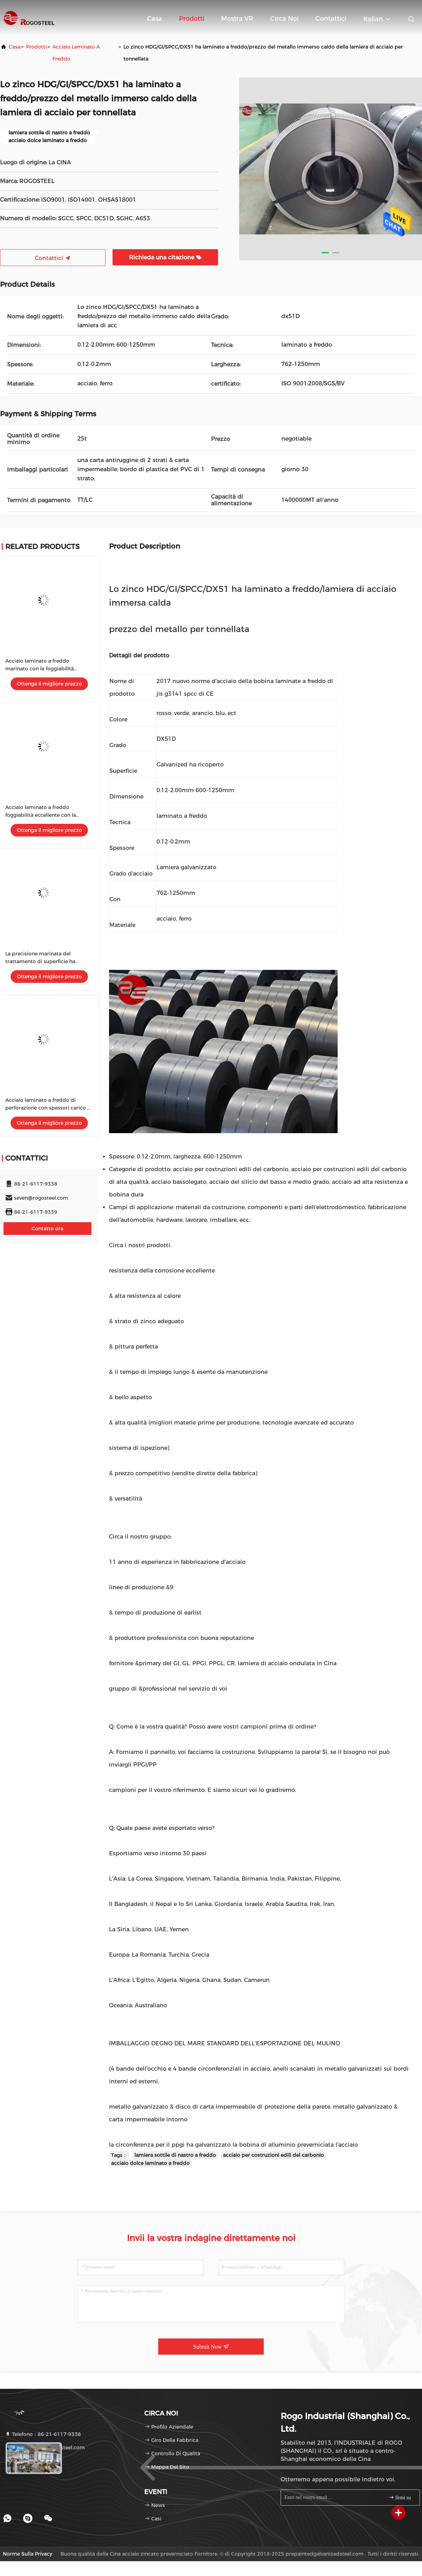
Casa (154, 19)
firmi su (400, 2497)
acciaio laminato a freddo (76, 53)
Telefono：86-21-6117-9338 (43, 2434)
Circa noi (284, 19)
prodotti (36, 47)
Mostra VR (237, 19)
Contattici (330, 19)
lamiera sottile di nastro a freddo (175, 2155)
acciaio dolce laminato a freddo (150, 2163)
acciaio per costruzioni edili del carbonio (273, 2155)
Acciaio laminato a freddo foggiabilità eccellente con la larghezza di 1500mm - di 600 (43, 815)
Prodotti (191, 19)
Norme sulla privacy (27, 2554)
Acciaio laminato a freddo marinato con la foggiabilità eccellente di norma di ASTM (40, 669)
